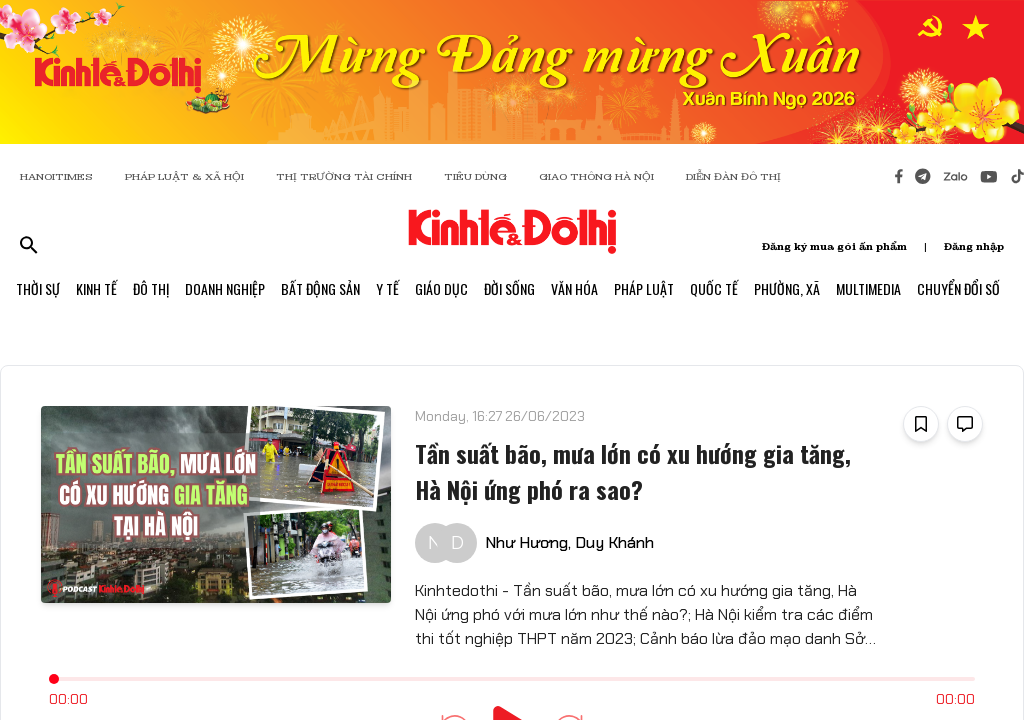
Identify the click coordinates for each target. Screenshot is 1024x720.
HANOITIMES (56, 176)
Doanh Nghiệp (225, 288)
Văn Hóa (574, 288)
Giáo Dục (441, 288)
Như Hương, (528, 542)
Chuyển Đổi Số (958, 288)
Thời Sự (38, 288)
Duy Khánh (614, 542)
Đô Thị (151, 288)
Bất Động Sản (320, 288)
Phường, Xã (787, 288)
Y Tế (387, 288)
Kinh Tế (96, 288)
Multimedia (868, 288)
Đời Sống (509, 288)
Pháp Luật (644, 288)
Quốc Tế (714, 288)
